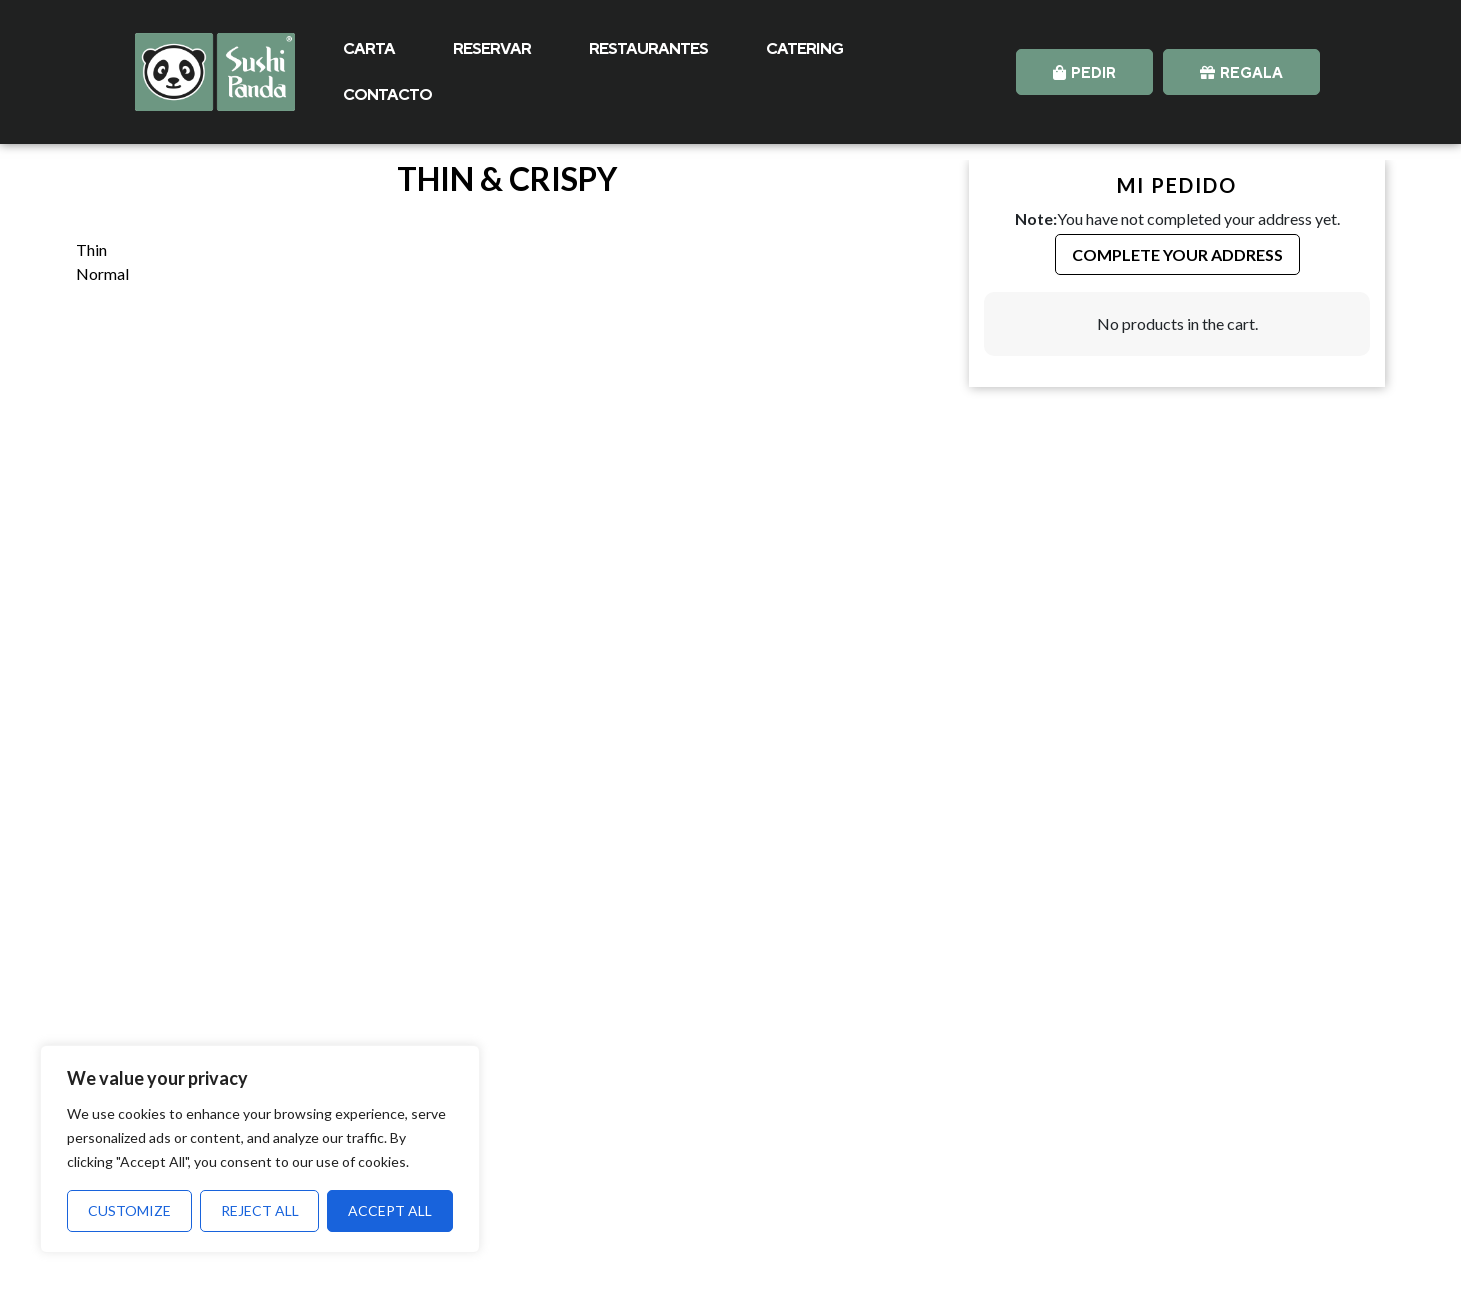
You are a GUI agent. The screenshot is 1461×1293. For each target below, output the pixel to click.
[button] (1084, 72)
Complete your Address (1177, 254)
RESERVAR (492, 48)
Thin (91, 249)
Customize (129, 1210)
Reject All (260, 1210)
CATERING (804, 48)
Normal (102, 273)
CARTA (369, 48)
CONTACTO (387, 94)
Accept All (390, 1210)
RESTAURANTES (648, 48)
